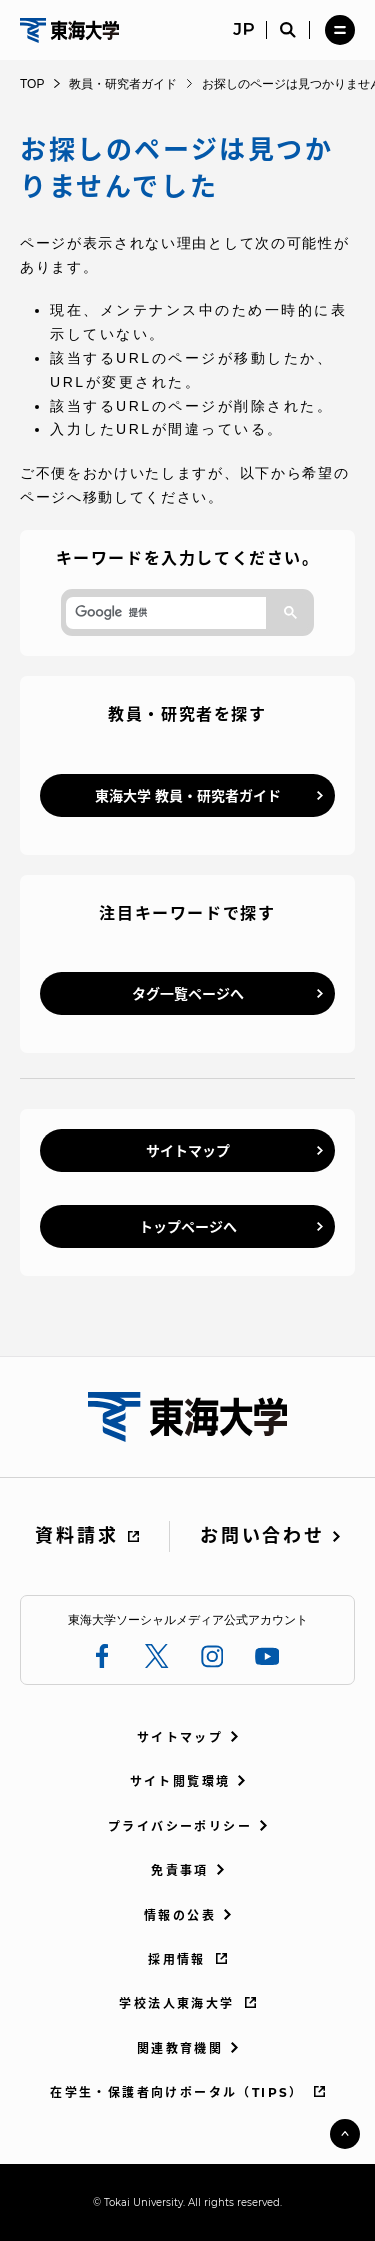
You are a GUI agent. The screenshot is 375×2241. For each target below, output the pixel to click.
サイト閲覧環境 (180, 1781)
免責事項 (180, 1870)
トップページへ (188, 1227)
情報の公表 (180, 1915)
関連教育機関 (180, 2048)
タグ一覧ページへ (188, 994)
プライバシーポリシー (180, 1826)
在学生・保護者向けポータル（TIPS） (177, 2092)
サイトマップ (188, 1151)
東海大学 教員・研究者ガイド (188, 796)
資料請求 (76, 1536)
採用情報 (177, 1959)
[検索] (164, 613)
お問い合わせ (262, 1536)
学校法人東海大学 (176, 2003)
